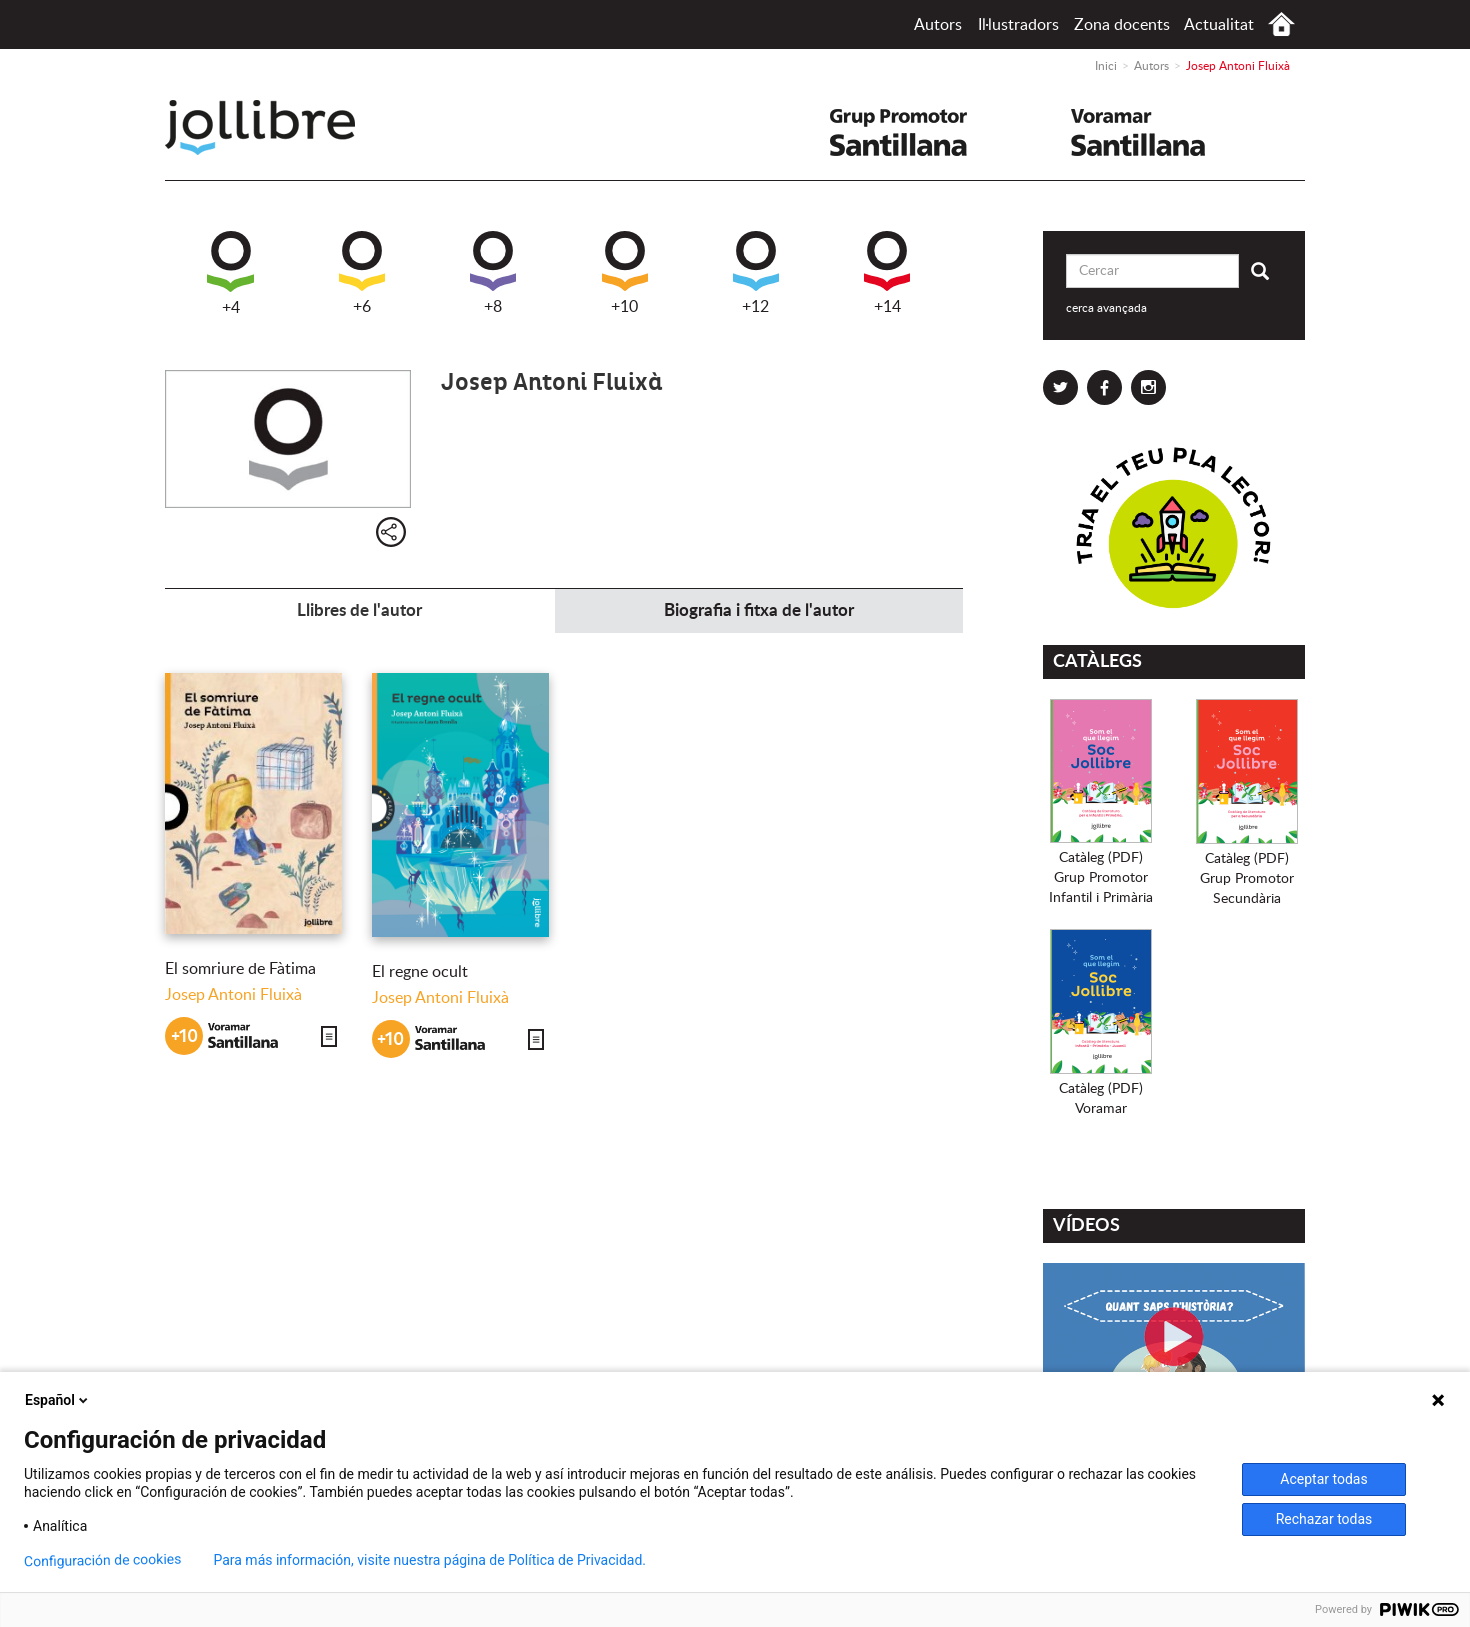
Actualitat (1219, 25)
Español (58, 1400)
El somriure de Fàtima (240, 969)
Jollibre (276, 127)
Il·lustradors (1018, 25)
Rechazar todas (1324, 1519)
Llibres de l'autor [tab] (359, 610)
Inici (1281, 24)
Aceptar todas (1323, 1479)
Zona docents (1122, 25)
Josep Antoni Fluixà (233, 995)
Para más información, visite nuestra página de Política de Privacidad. (429, 1560)
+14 (887, 273)
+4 (230, 273)
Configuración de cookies (103, 1560)
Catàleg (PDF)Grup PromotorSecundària (1247, 879)
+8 (493, 273)
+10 (625, 273)
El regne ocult (420, 972)
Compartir (391, 532)
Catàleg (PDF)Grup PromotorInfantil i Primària (1101, 878)
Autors (938, 25)
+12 (756, 273)
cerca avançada (1106, 308)
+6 (362, 273)
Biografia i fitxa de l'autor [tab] (759, 610)
